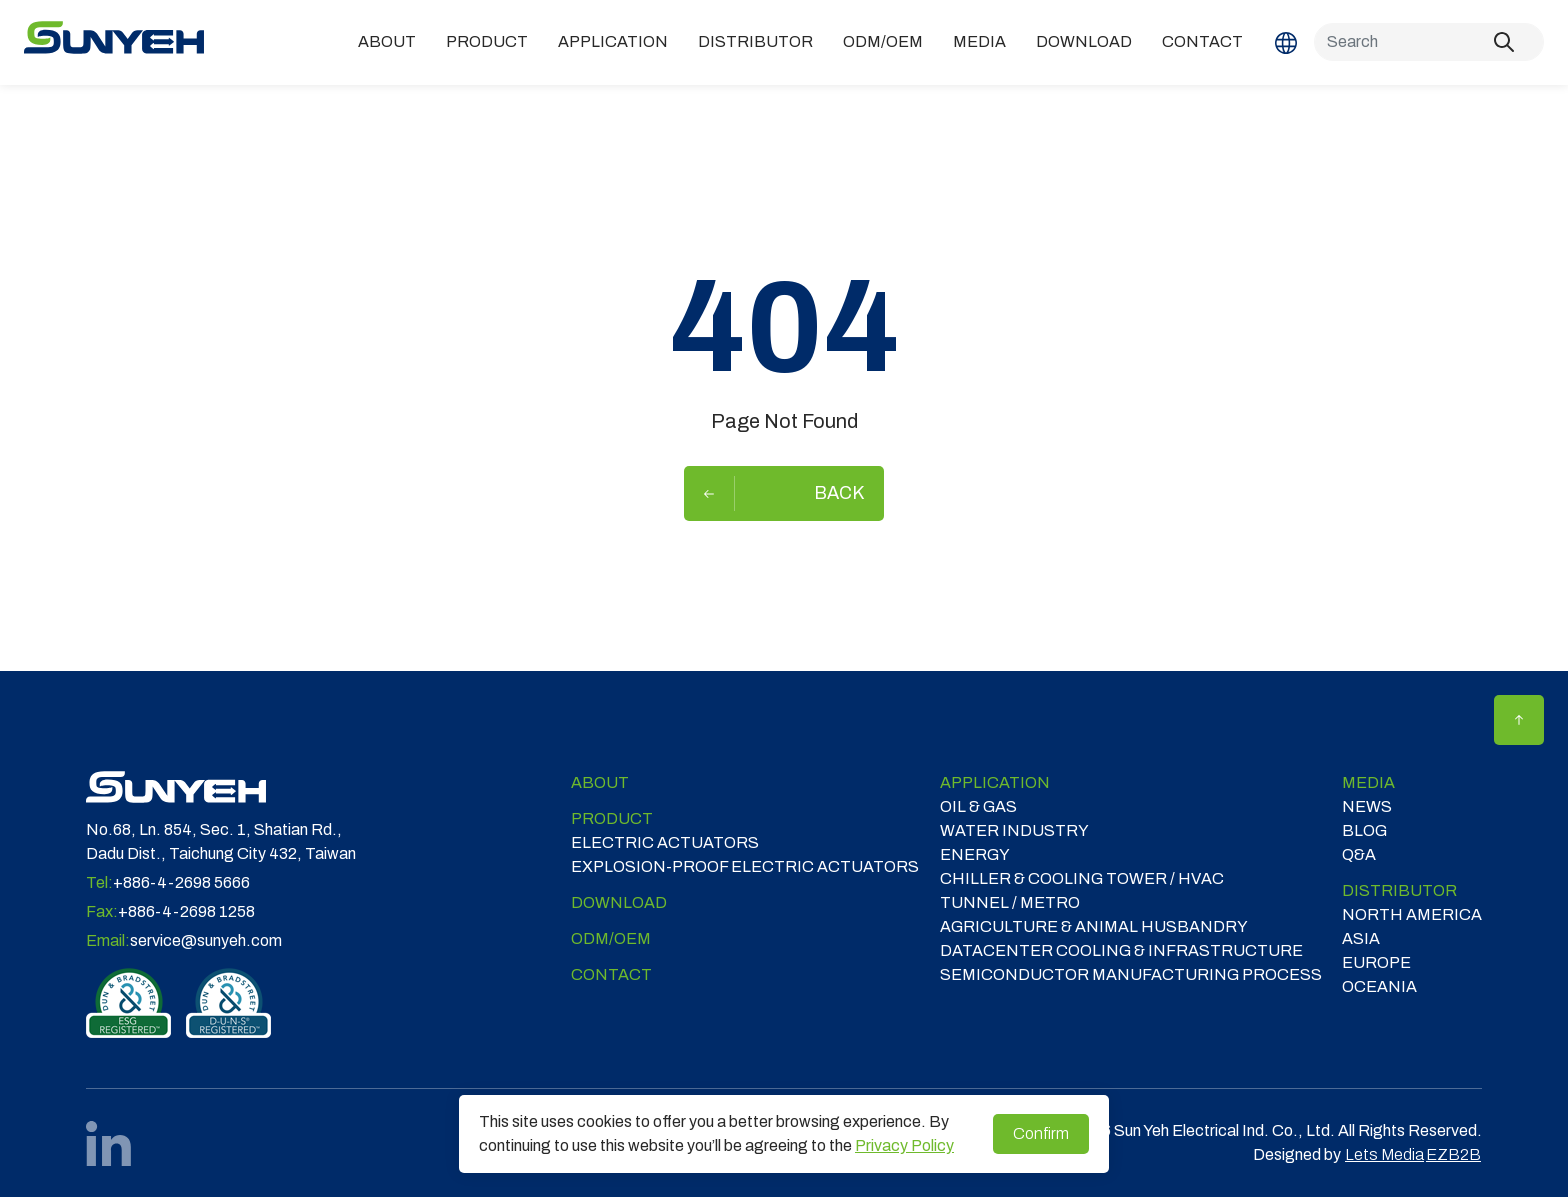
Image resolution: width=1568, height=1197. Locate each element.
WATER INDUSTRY (1014, 830)
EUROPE (1376, 962)
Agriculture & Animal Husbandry (1094, 926)
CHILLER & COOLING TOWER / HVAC (1082, 878)
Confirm (1041, 1133)
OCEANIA (1379, 986)
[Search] (1429, 42)
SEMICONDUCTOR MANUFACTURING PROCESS (1131, 974)
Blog (1364, 830)
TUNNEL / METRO (1010, 902)
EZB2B (1453, 1154)
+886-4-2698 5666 (181, 882)
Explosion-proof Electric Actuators (745, 866)
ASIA (1361, 938)
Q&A (1359, 854)
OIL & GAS (978, 806)
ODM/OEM (883, 41)
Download (1084, 41)
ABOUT (387, 41)
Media (979, 41)
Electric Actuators (665, 842)
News (1367, 806)
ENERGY (975, 854)
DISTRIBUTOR (755, 41)
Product (487, 41)
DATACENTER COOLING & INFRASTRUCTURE (1121, 950)
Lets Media (1384, 1154)
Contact (1202, 41)
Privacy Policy (904, 1145)
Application (613, 41)
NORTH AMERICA (1412, 914)
